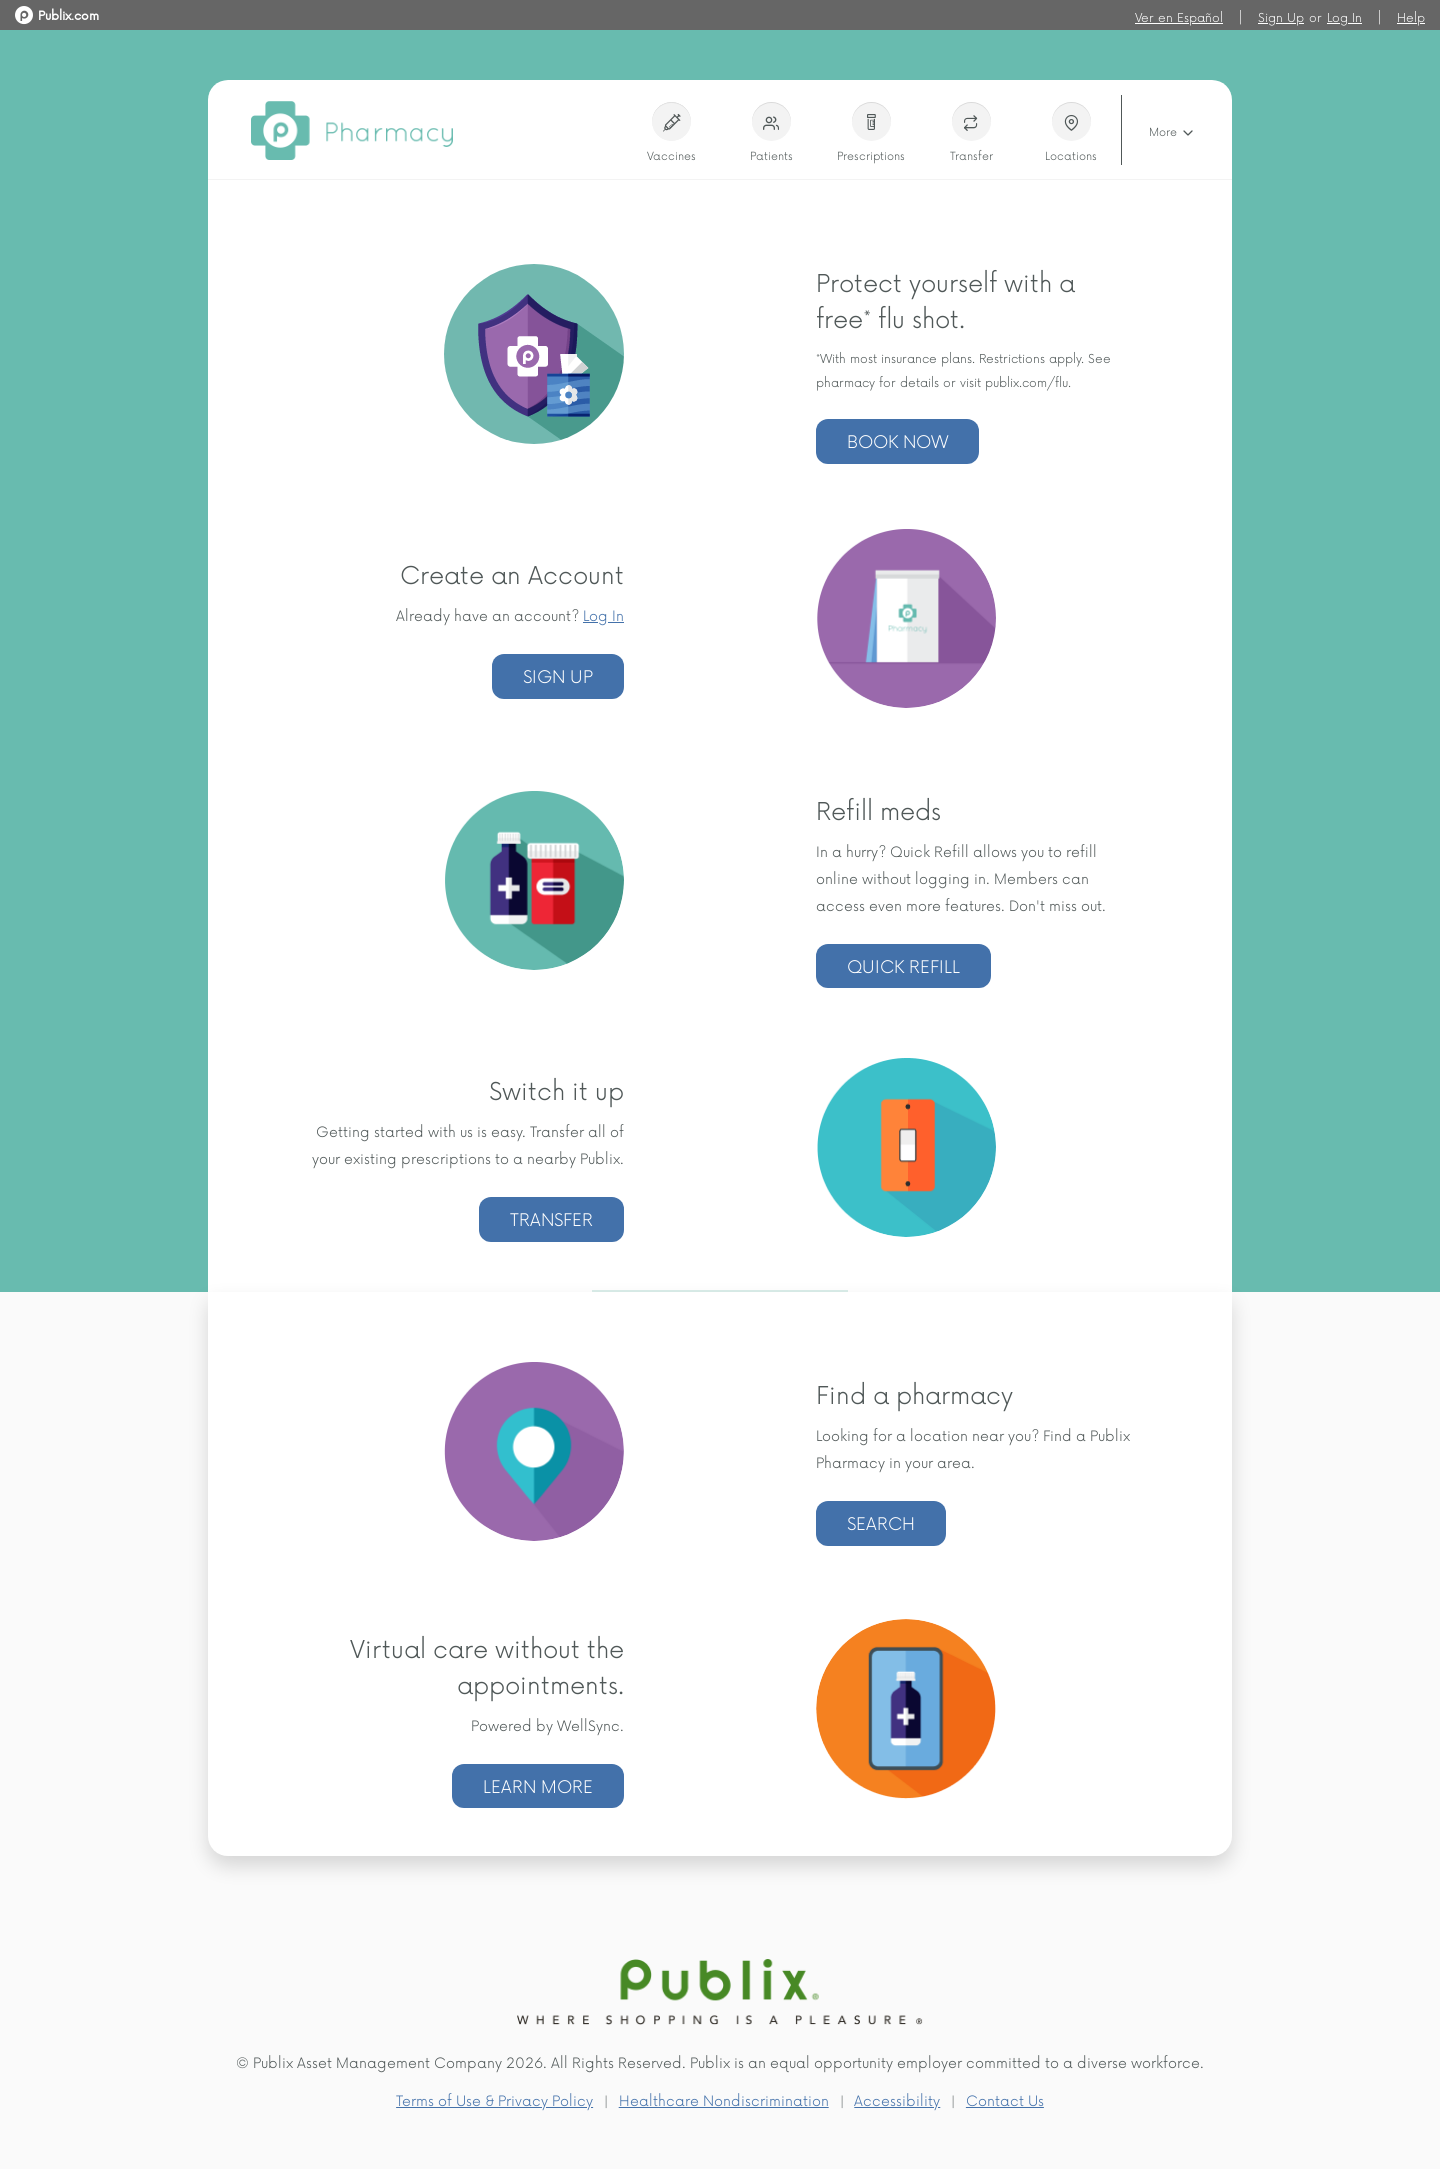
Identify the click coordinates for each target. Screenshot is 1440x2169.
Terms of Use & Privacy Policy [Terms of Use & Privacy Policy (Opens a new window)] (494, 2100)
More (1172, 132)
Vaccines (671, 132)
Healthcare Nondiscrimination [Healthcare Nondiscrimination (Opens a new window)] (724, 2100)
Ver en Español (1179, 17)
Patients (771, 132)
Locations (1071, 132)
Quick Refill (903, 965)
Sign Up (1281, 17)
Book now (897, 440)
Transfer (971, 132)
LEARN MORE (538, 1785)
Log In (1344, 17)
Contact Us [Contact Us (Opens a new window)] (1005, 2100)
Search (881, 1522)
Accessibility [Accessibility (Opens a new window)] (897, 2100)
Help (1411, 17)
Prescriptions (871, 132)
